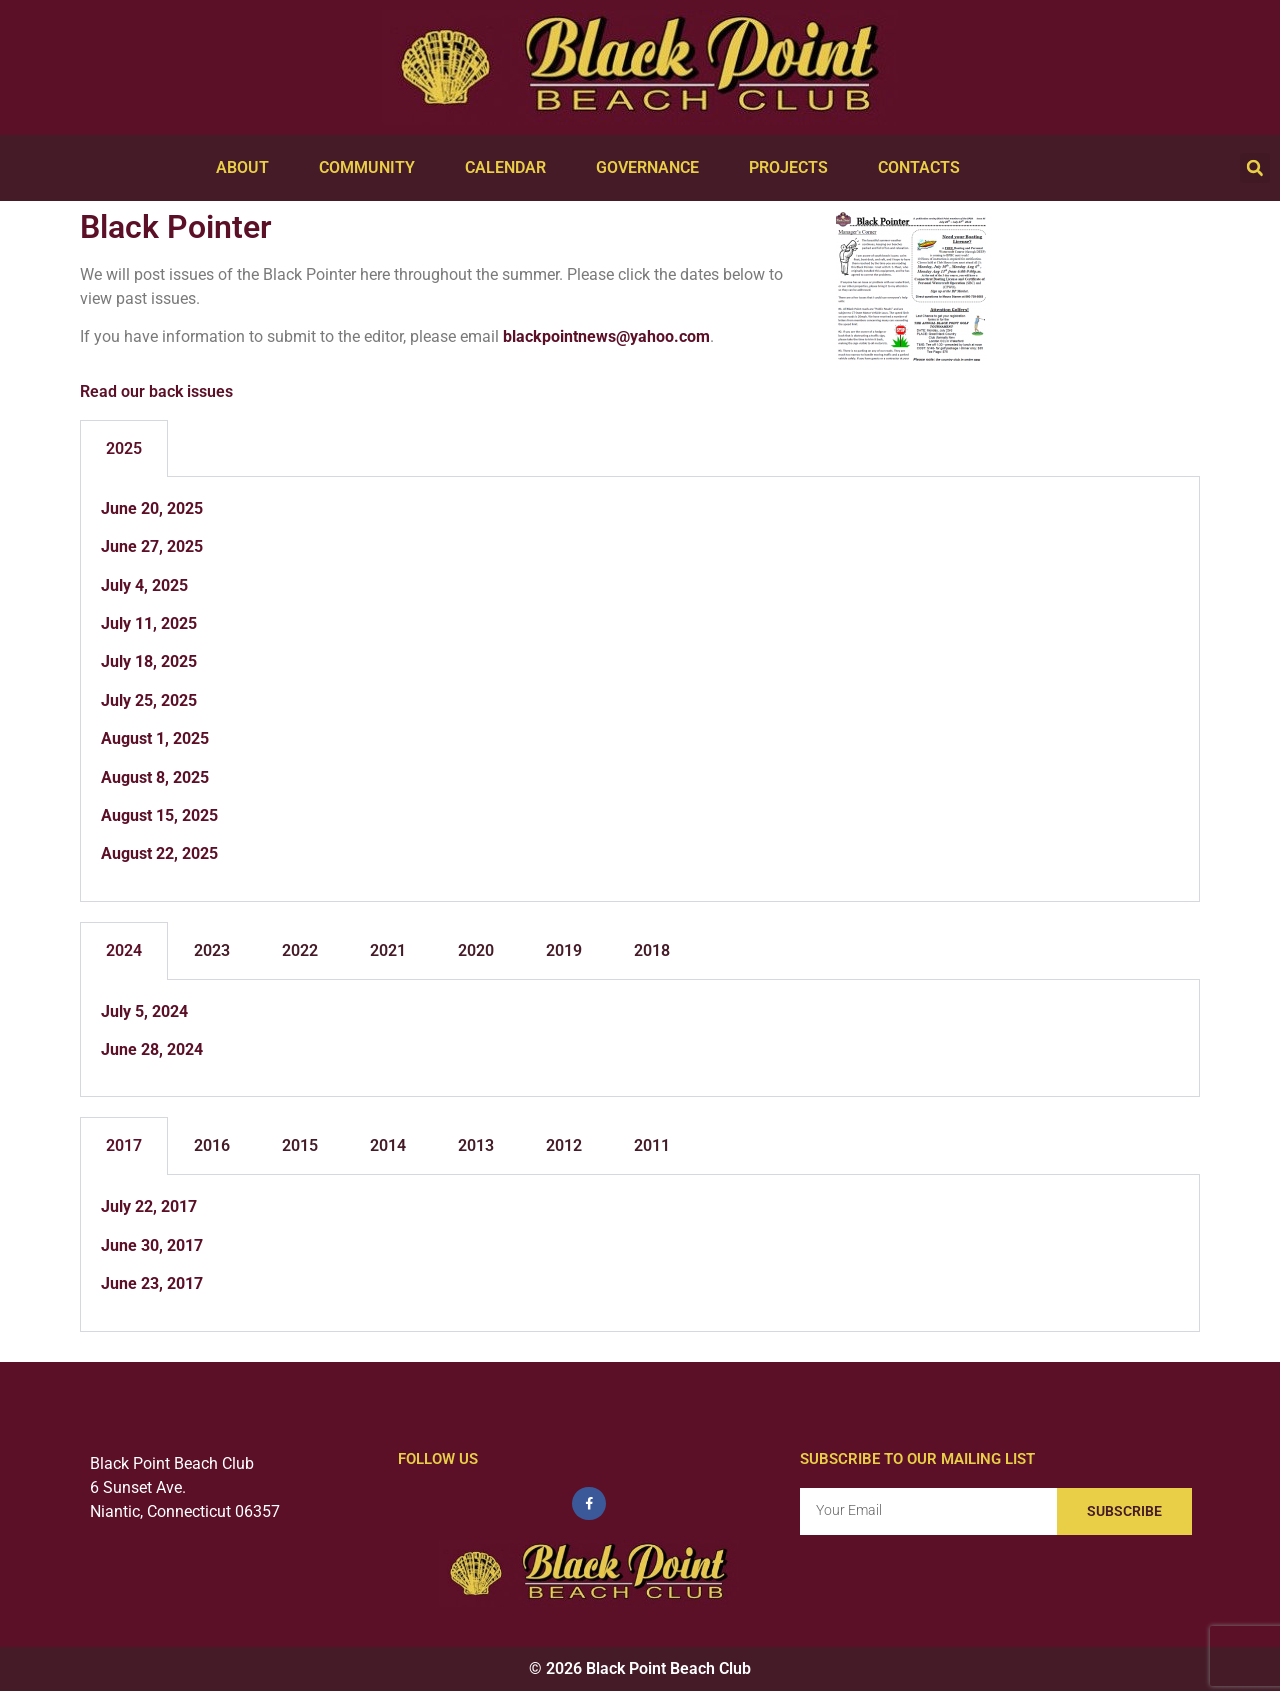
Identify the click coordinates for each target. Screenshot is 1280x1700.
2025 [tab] (124, 448)
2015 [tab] (300, 1145)
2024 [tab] (124, 950)
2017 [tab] (124, 1145)
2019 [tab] (564, 950)
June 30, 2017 (152, 1245)
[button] (1255, 168)
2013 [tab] (476, 1145)
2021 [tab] (388, 950)
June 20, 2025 (152, 508)
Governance (652, 168)
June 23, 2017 (152, 1283)
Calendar (510, 168)
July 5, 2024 (144, 1011)
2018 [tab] (652, 950)
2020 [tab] (476, 950)
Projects (793, 168)
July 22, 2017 (149, 1206)
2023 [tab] (212, 950)
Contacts (924, 168)
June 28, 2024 (152, 1049)
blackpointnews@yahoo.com (606, 336)
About (247, 168)
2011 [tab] (652, 1145)
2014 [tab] (388, 1145)
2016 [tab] (212, 1145)
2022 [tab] (300, 950)
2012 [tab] (564, 1145)
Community (372, 168)
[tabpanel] (640, 689)
